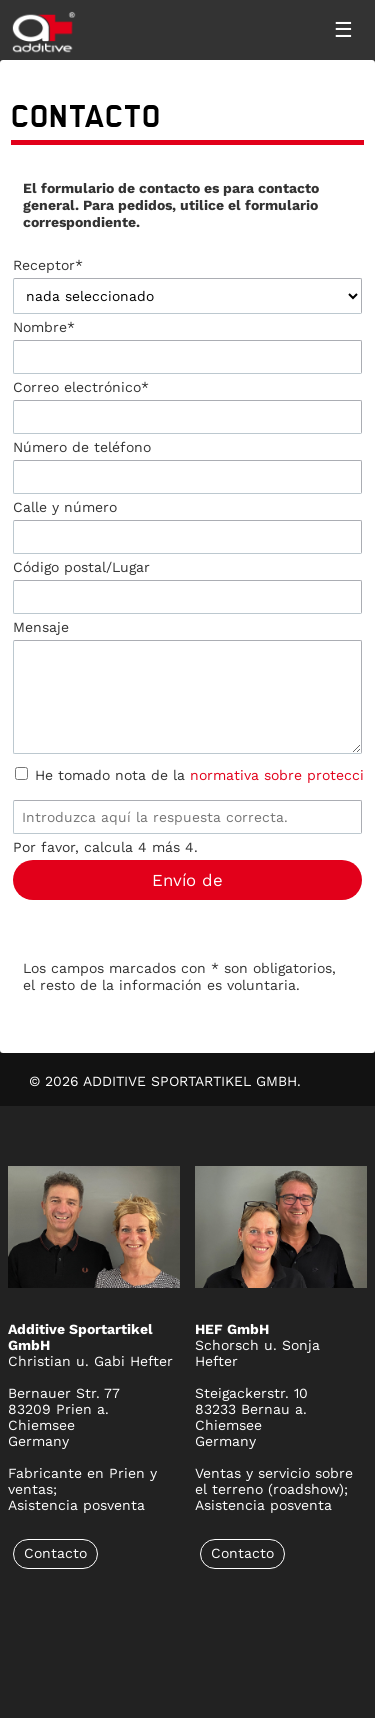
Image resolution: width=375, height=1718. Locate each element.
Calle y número (65, 507)
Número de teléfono (82, 447)
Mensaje (41, 627)
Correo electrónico (81, 387)
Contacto (55, 1553)
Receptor (48, 265)
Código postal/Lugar (81, 567)
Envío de (187, 880)
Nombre (44, 327)
